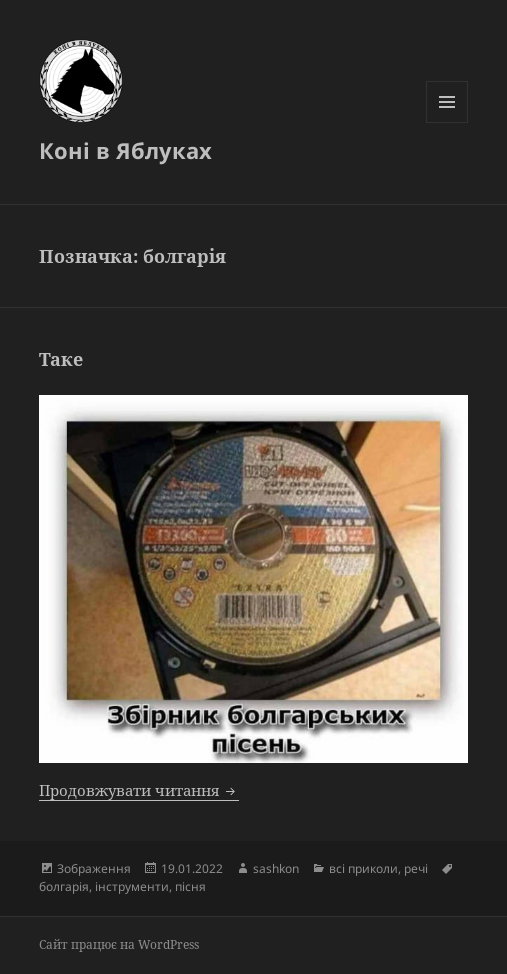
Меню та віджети (447, 122)
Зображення (94, 868)
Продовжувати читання (139, 790)
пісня (190, 886)
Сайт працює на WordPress (119, 944)
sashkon (276, 868)
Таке (61, 359)
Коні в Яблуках (125, 150)
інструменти (132, 886)
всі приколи (363, 868)
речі (416, 868)
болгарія (64, 886)
